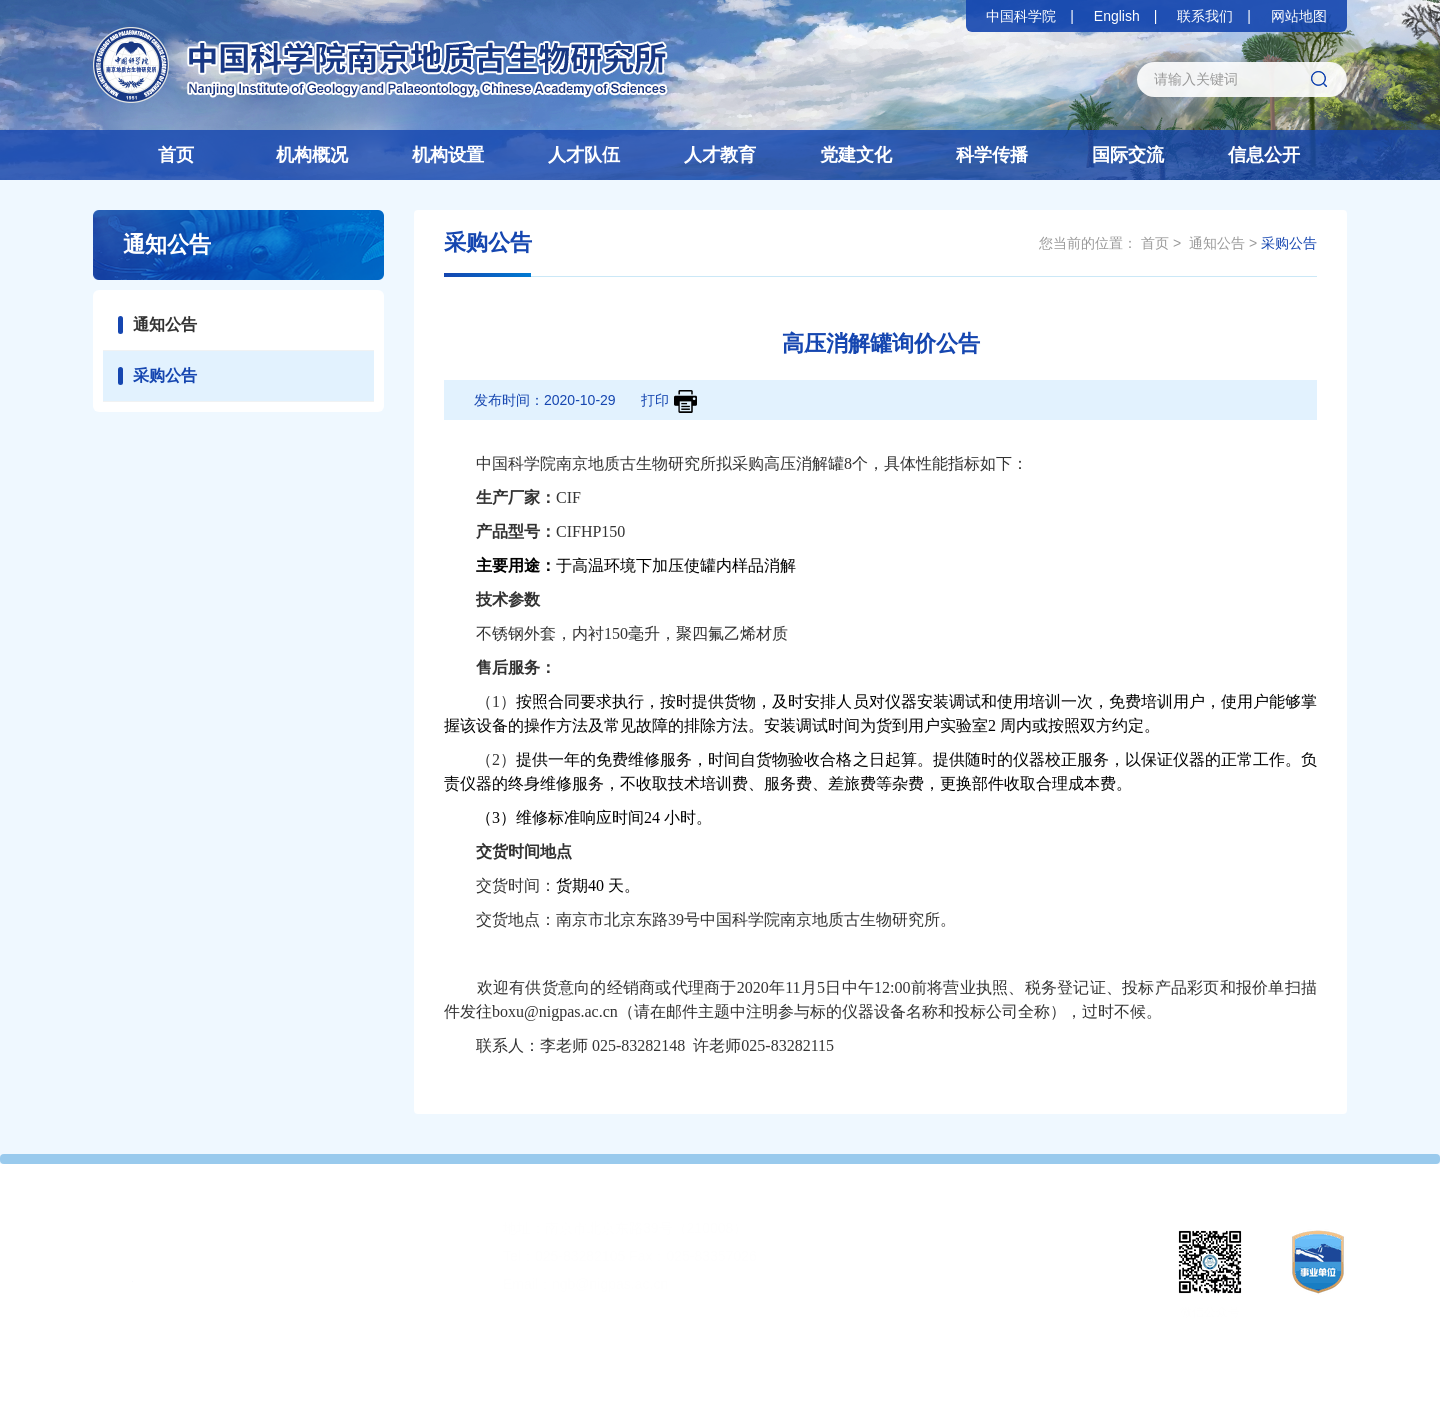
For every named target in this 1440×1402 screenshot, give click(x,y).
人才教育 (720, 155)
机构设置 (448, 155)
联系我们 (1205, 16)
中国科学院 (1021, 16)
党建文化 (856, 155)
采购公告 (165, 375)
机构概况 (312, 155)
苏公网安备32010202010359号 (968, 1372)
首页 (176, 155)
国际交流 (1128, 155)
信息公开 (1264, 155)
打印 (669, 401)
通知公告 (165, 324)
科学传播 (992, 155)
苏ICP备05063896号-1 (798, 1372)
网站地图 (1299, 16)
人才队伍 (584, 155)
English (1117, 16)
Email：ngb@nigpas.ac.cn (585, 1284)
